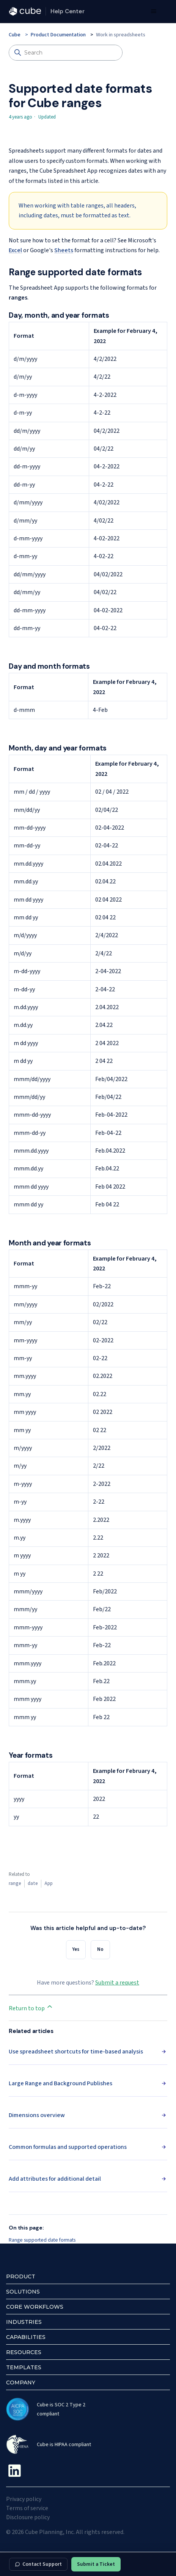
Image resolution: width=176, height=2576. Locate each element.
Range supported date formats (42, 2240)
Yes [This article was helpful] (75, 1949)
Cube (14, 35)
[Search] (65, 52)
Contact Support (38, 2564)
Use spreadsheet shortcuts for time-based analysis (76, 2051)
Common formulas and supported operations (68, 2147)
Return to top (31, 2008)
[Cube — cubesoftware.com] (25, 11)
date (33, 1883)
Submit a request (117, 1982)
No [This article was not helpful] (100, 1949)
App (48, 1883)
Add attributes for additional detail (55, 2179)
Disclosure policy (28, 2517)
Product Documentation (58, 35)
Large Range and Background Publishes (60, 2083)
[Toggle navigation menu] (153, 11)
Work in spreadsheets (120, 35)
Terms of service (27, 2508)
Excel (15, 250)
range (15, 1883)
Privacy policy (23, 2499)
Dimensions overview (37, 2115)
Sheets (63, 250)
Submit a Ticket (96, 2564)
